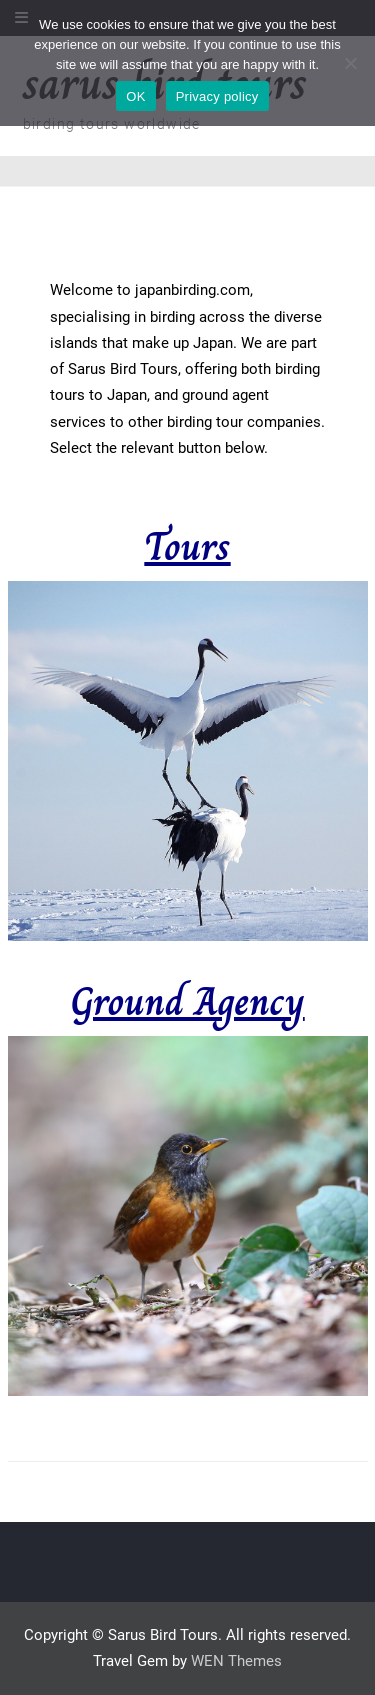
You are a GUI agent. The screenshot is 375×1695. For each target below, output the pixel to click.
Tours (187, 546)
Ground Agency (187, 1001)
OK (135, 96)
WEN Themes (236, 1661)
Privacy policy (217, 96)
